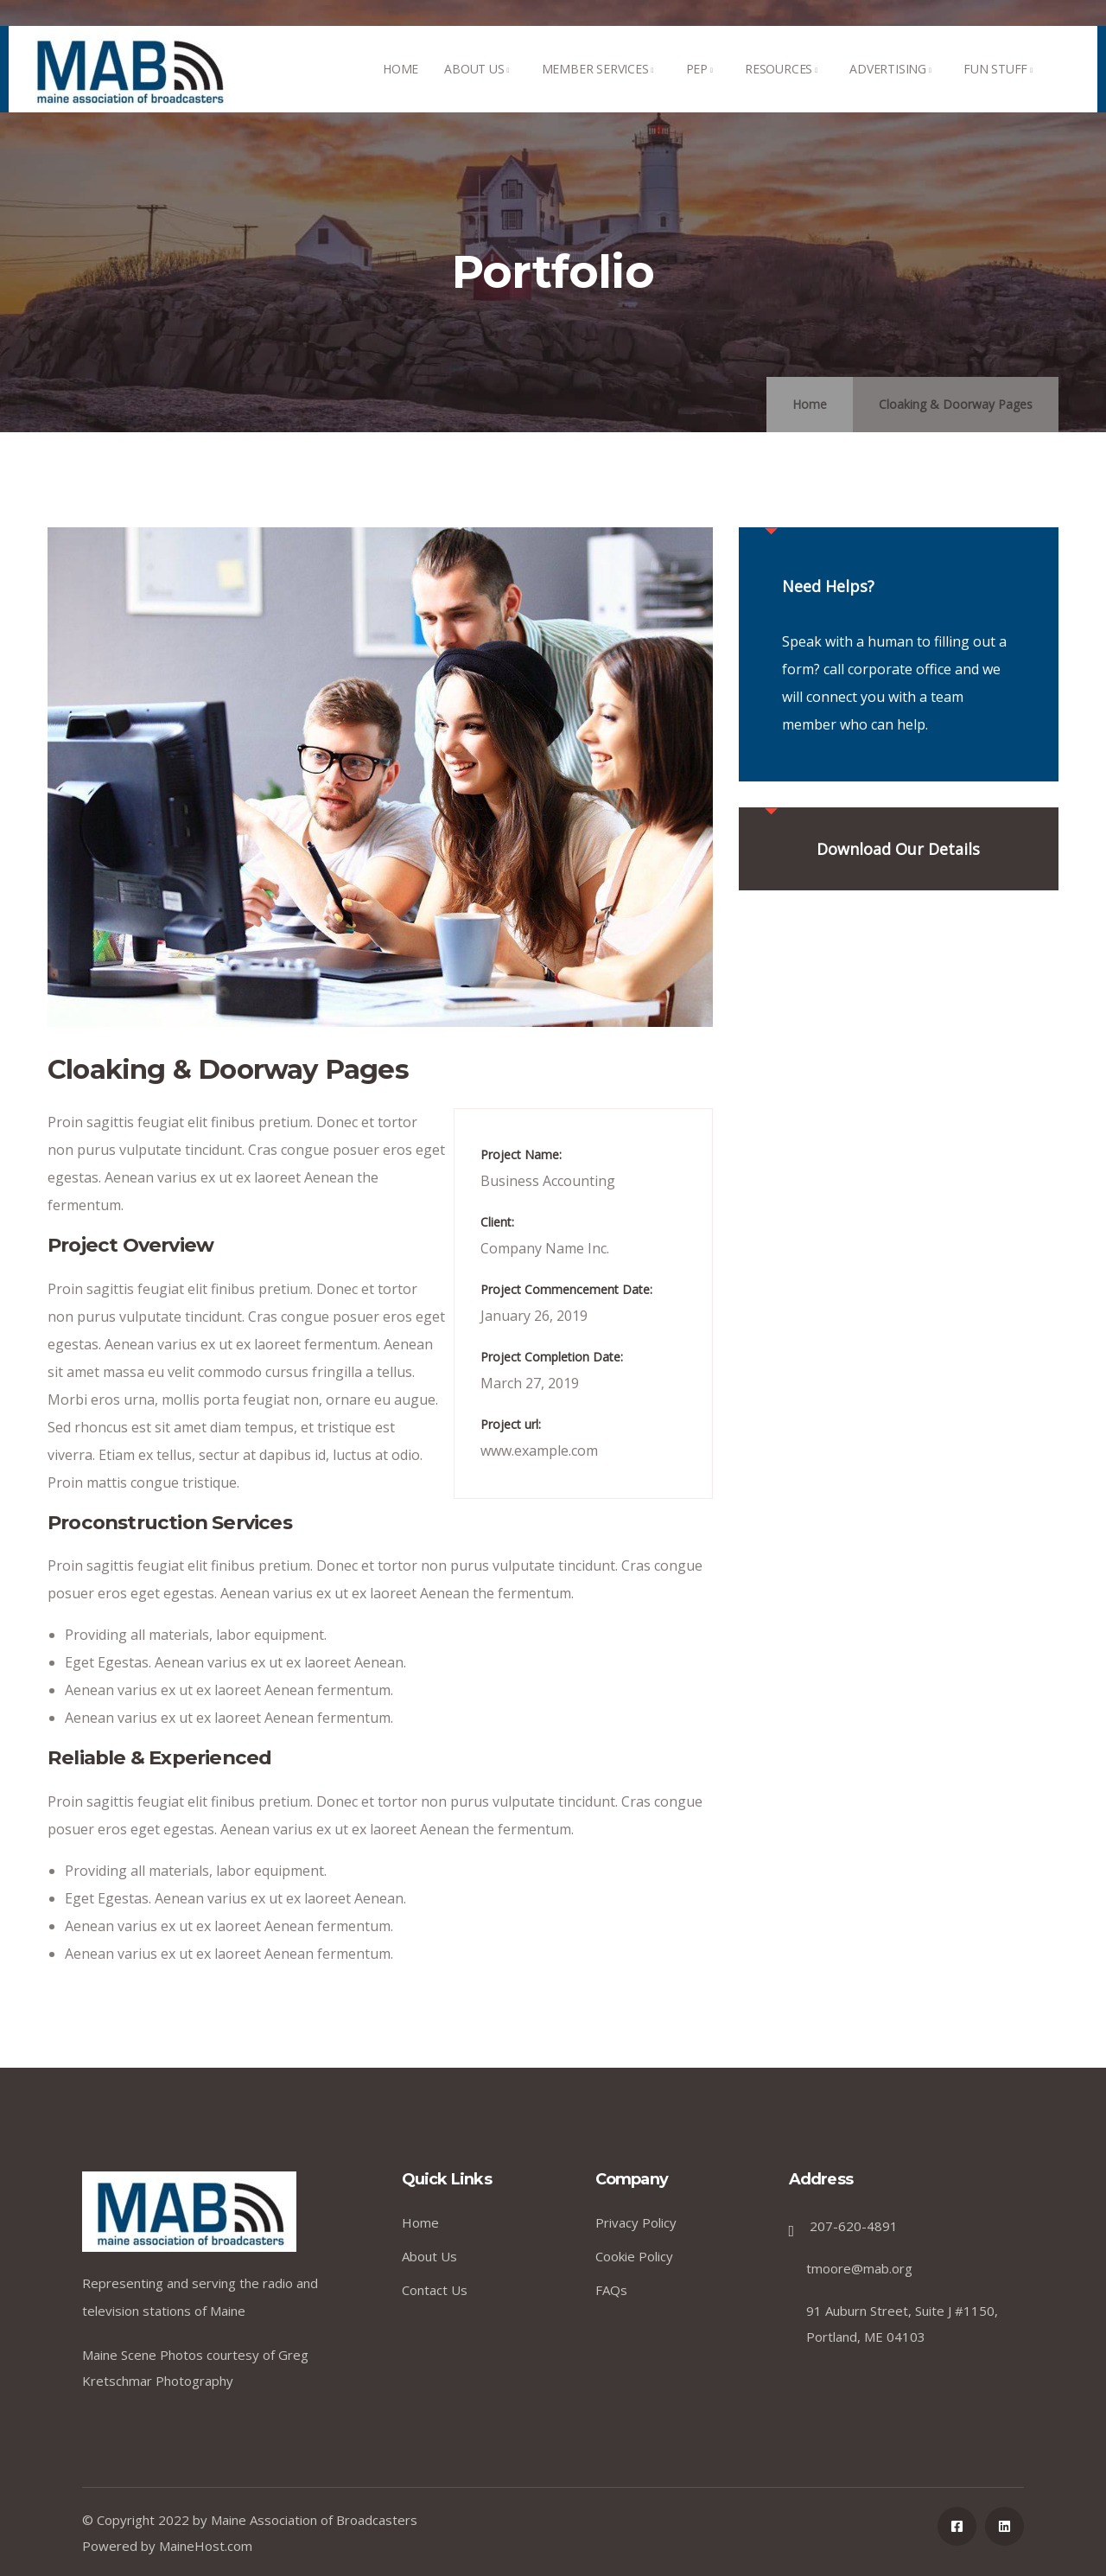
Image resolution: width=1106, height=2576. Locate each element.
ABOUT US (479, 86)
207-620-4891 (854, 2226)
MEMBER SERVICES (601, 86)
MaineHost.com (205, 2545)
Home (809, 404)
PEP (702, 86)
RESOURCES (784, 86)
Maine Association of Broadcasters (314, 2519)
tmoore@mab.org (859, 2268)
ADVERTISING (893, 86)
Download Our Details (898, 848)
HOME (400, 86)
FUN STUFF (1001, 86)
